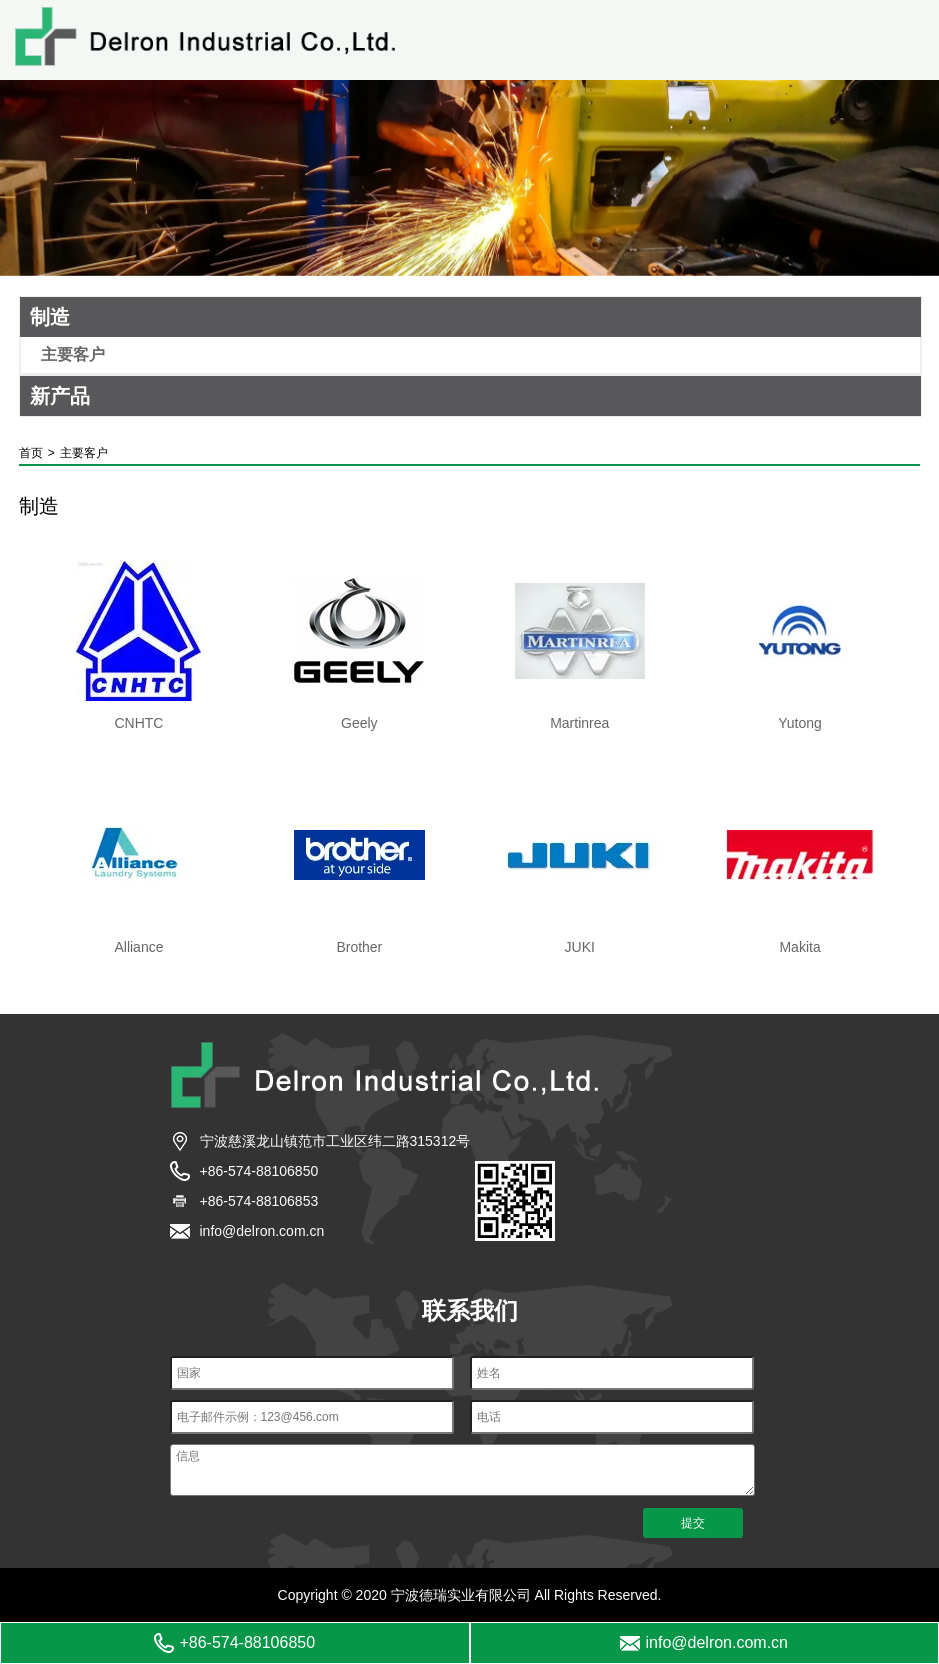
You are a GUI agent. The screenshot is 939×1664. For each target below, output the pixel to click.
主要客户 (73, 355)
